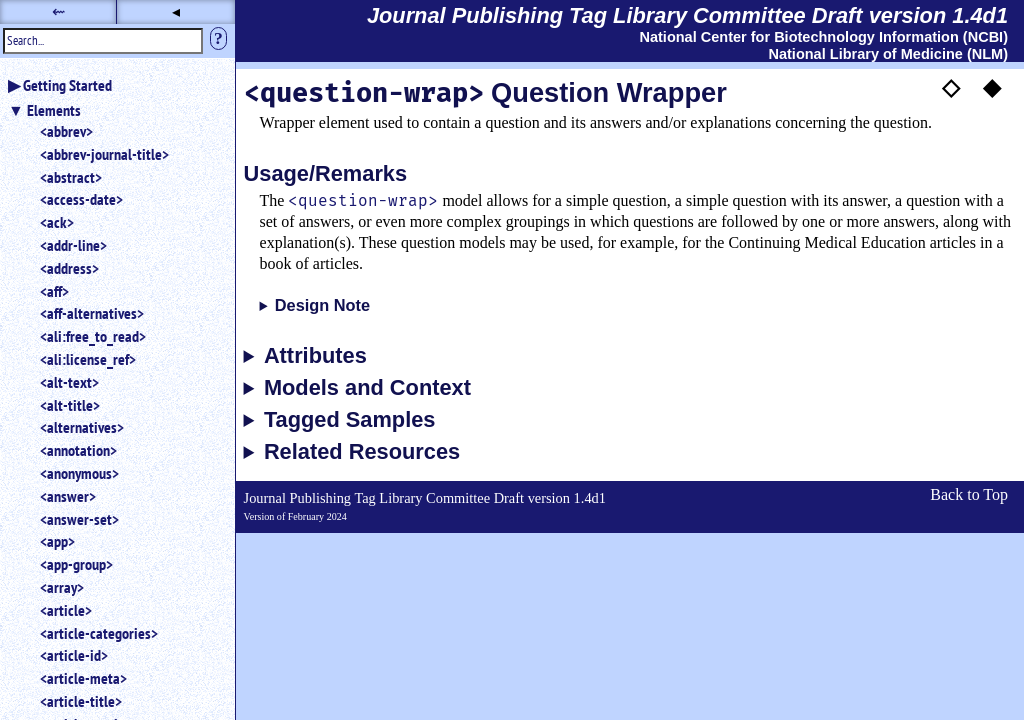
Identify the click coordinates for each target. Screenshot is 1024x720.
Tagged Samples (350, 420)
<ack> (57, 222)
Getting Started (67, 85)
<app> (57, 541)
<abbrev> (66, 131)
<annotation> (78, 450)
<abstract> (71, 177)
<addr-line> (73, 245)
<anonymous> (79, 473)
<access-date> (81, 199)
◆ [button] (992, 87)
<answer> (68, 496)
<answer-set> (79, 519)
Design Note (322, 305)
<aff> (54, 291)
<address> (69, 268)
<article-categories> (99, 633)
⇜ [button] (58, 11)
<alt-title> (70, 405)
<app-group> (76, 564)
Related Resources (362, 452)
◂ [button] (176, 11)
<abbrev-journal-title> (104, 154)
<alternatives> (82, 427)
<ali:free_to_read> (93, 336)
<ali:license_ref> (88, 359)
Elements (54, 110)
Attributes (315, 356)
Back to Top (969, 494)
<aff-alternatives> (92, 313)
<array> (62, 587)
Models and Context (367, 388)
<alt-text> (69, 382)
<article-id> (74, 655)
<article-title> (81, 701)
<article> (66, 610)
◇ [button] (951, 87)
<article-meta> (83, 678)
